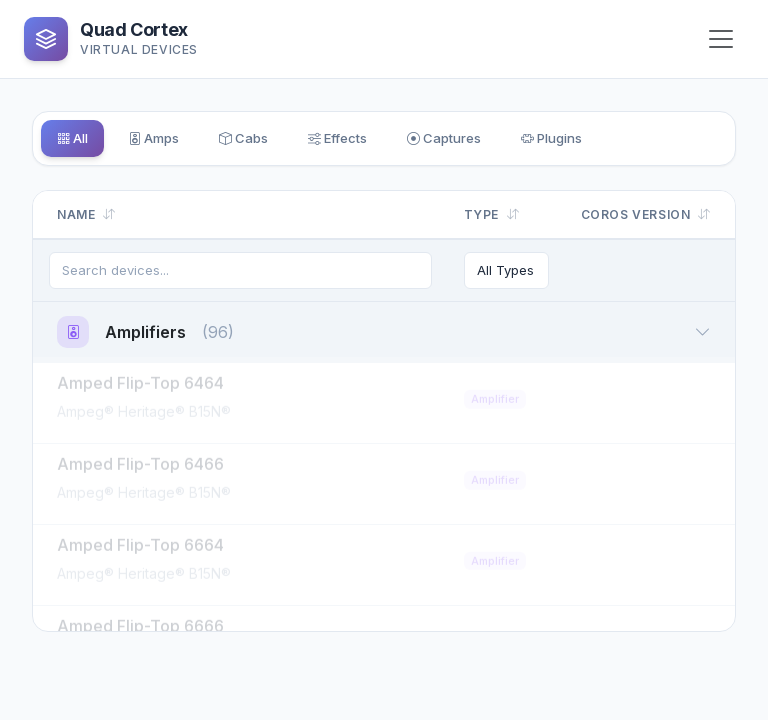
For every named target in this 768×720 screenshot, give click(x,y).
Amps (172, 140)
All (78, 140)
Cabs (275, 140)
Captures (506, 140)
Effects (383, 140)
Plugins (630, 140)
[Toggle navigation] (721, 39)
